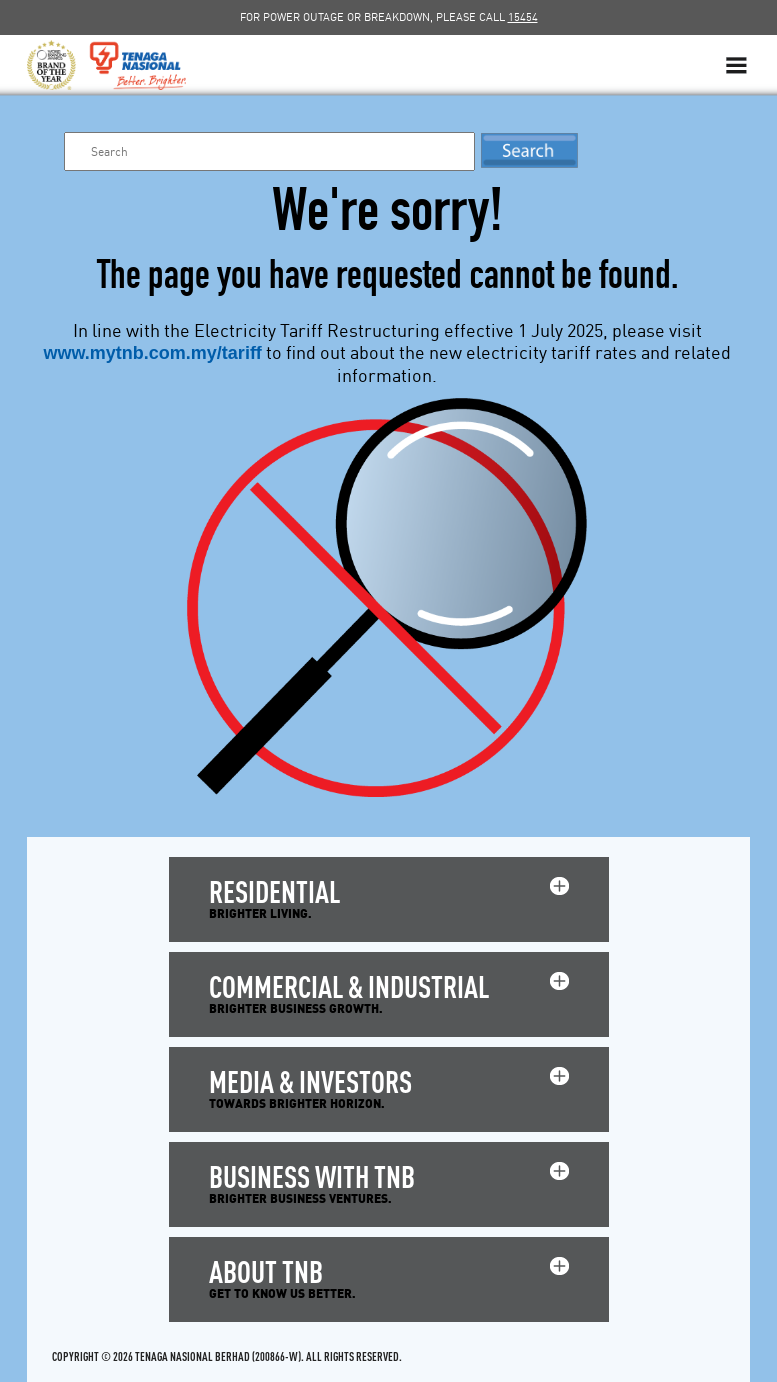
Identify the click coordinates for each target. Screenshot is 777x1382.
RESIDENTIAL (274, 891)
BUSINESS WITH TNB (312, 1176)
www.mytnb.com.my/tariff (153, 353)
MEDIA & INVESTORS (310, 1081)
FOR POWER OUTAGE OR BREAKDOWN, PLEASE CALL (389, 17)
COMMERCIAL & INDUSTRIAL (349, 986)
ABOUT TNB (266, 1271)
